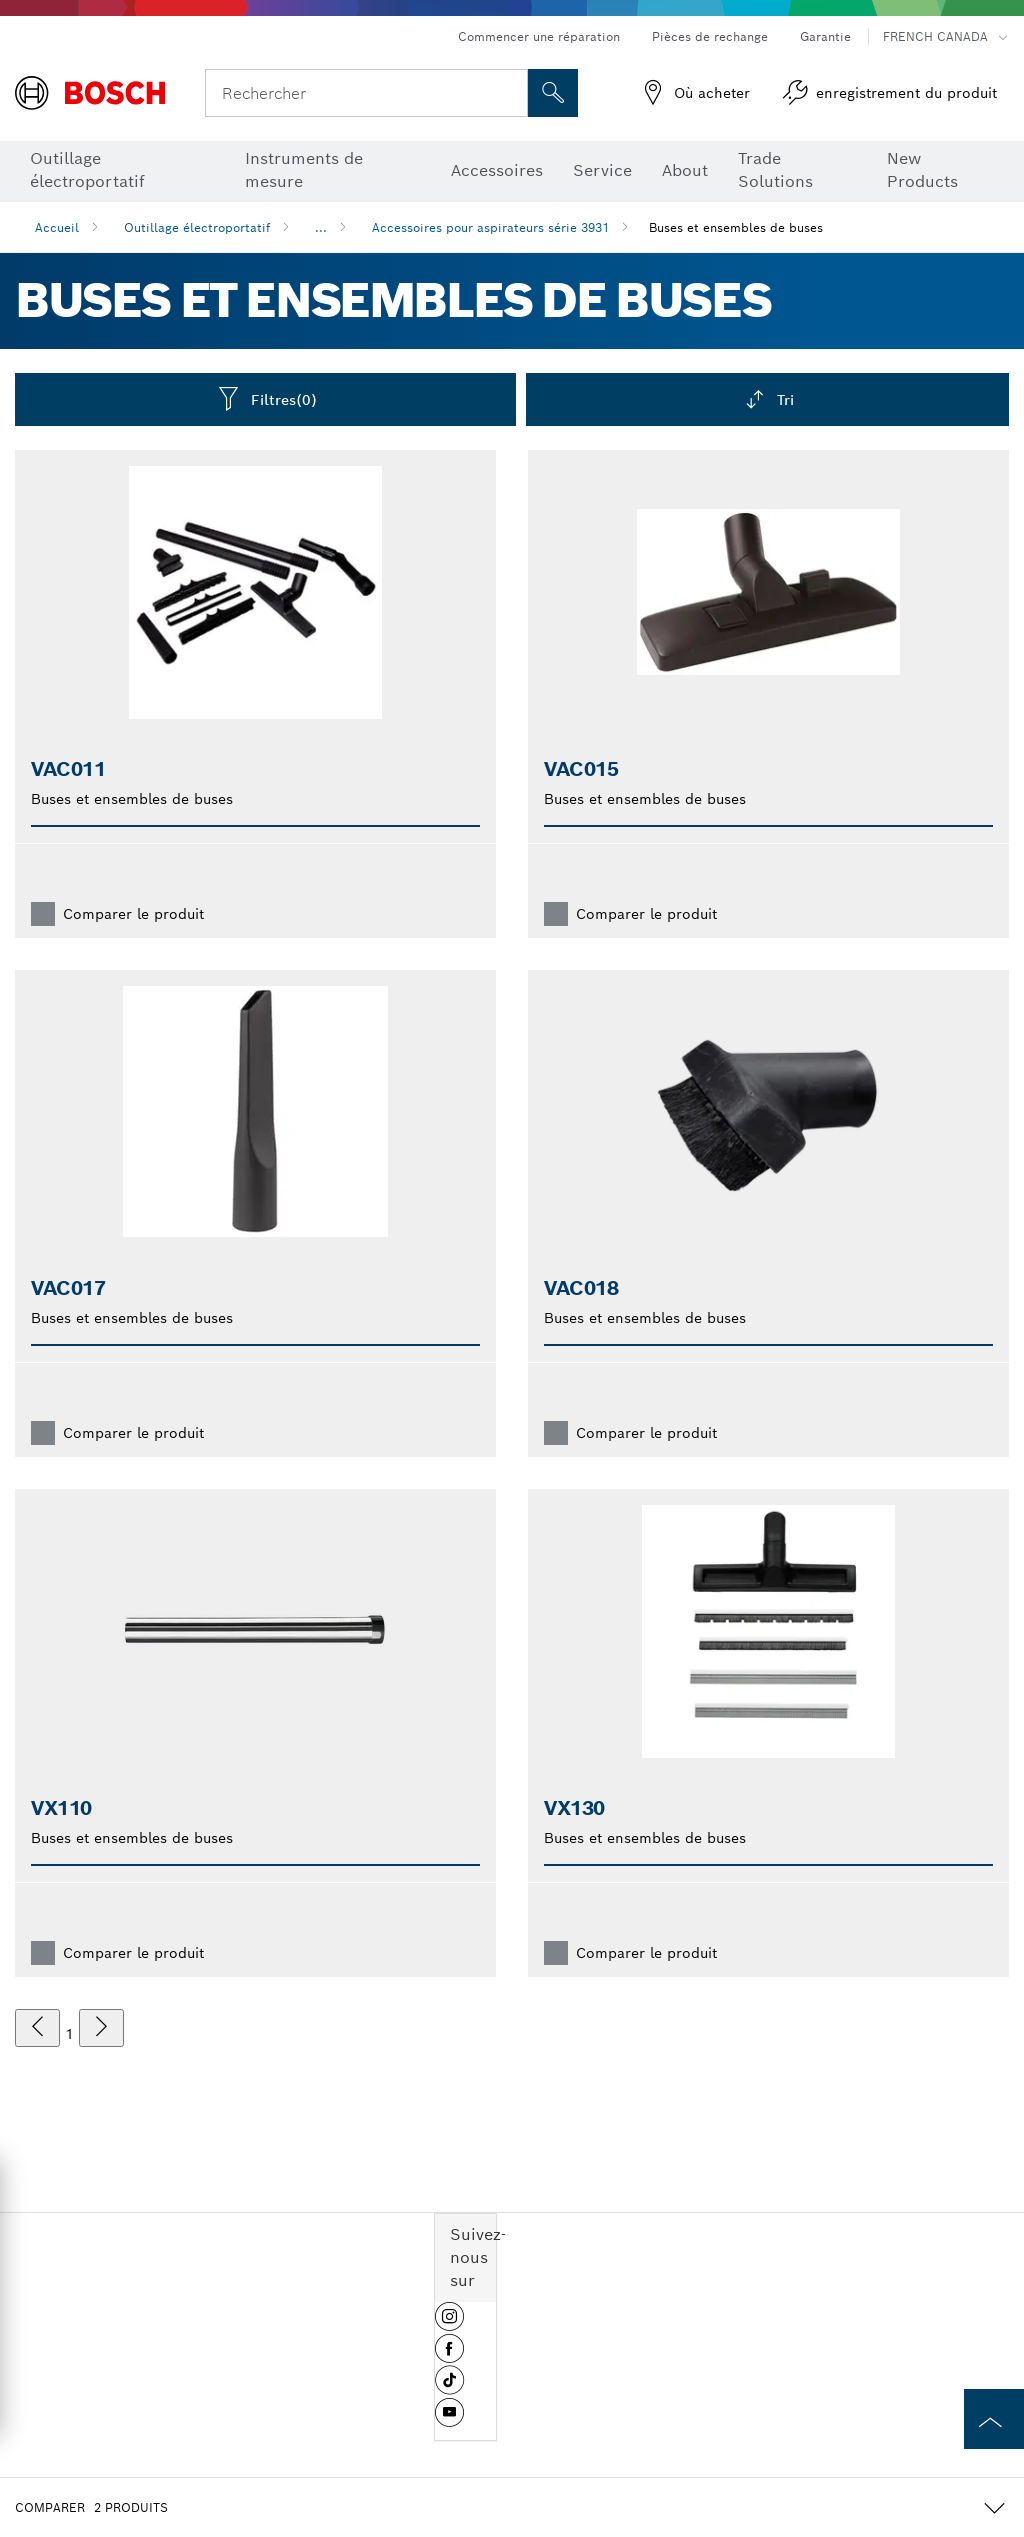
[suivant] (101, 2028)
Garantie (825, 36)
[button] (449, 2324)
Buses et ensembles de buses (736, 227)
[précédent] (37, 2028)
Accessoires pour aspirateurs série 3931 (490, 227)
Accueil (57, 227)
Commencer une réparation (539, 36)
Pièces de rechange (710, 36)
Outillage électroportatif (197, 227)
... (321, 227)
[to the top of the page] (994, 2419)
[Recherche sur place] (553, 93)
